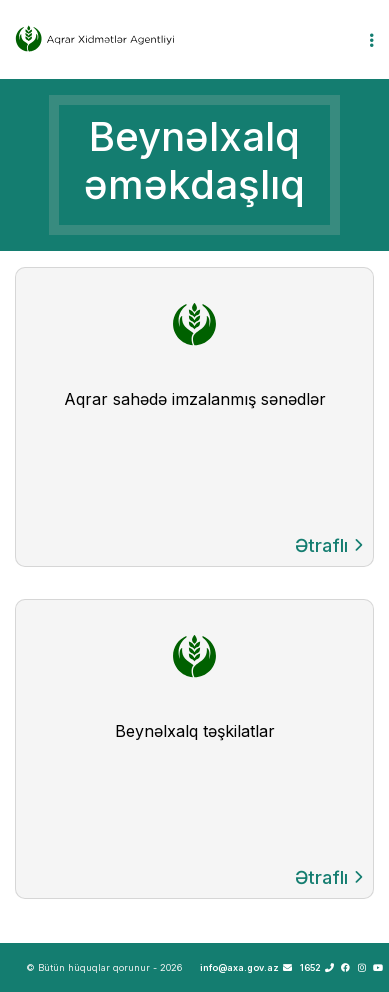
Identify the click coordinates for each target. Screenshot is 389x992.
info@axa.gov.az (246, 967)
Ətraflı (329, 545)
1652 (317, 967)
